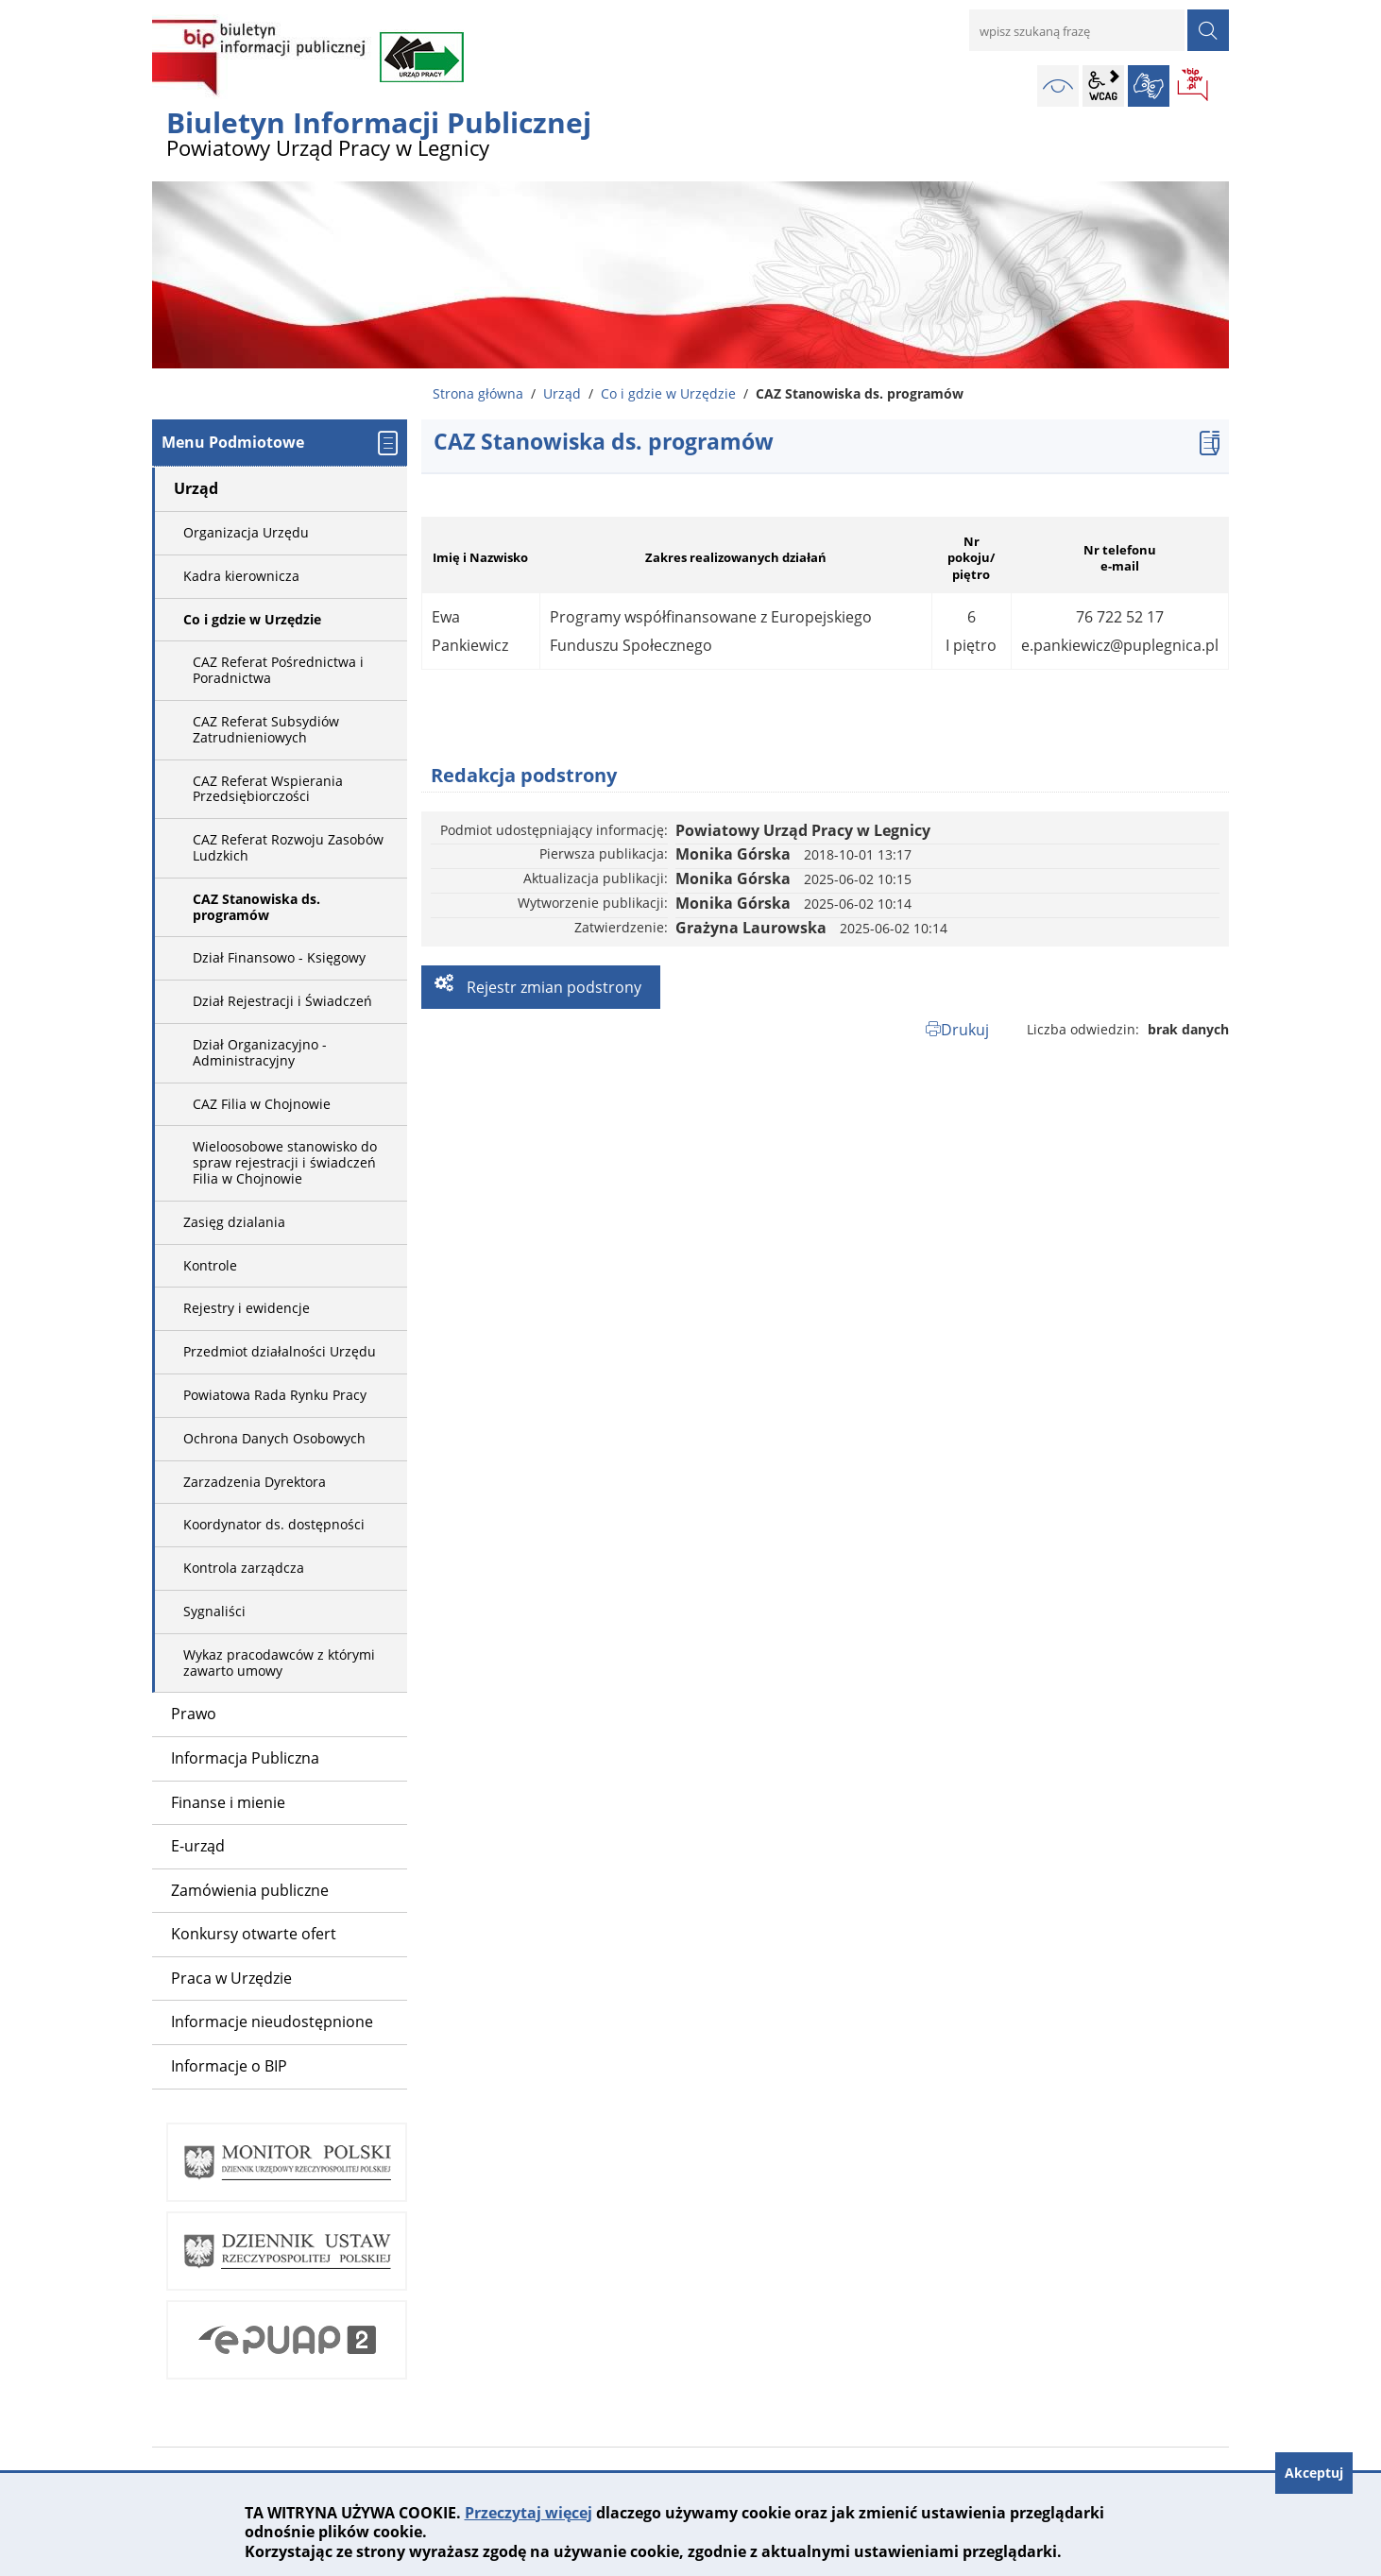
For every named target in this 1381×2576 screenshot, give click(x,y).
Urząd (562, 393)
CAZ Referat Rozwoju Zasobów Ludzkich (288, 847)
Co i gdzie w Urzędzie (668, 393)
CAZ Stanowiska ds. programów (256, 907)
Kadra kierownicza (241, 576)
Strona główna (478, 393)
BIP (1194, 86)
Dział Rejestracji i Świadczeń (282, 1001)
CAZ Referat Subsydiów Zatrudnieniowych (266, 729)
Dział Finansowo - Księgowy (279, 957)
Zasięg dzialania (234, 1222)
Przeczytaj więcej (528, 2512)
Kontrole (210, 1265)
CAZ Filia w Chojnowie (262, 1104)
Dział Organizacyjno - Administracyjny (260, 1052)
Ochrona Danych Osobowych (274, 1438)
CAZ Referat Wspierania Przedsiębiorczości (268, 789)
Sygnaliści (214, 1611)
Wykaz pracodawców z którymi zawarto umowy (279, 1663)
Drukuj (965, 1029)
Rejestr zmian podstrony (552, 987)
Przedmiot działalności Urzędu (279, 1351)
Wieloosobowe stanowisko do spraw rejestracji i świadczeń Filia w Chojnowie (285, 1162)
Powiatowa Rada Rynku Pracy (275, 1395)
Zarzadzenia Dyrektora (254, 1482)
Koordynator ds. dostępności (274, 1524)
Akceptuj (1314, 2473)
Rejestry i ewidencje (246, 1308)
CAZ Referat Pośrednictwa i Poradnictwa (278, 670)
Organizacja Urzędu (246, 532)
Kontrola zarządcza (243, 1568)
